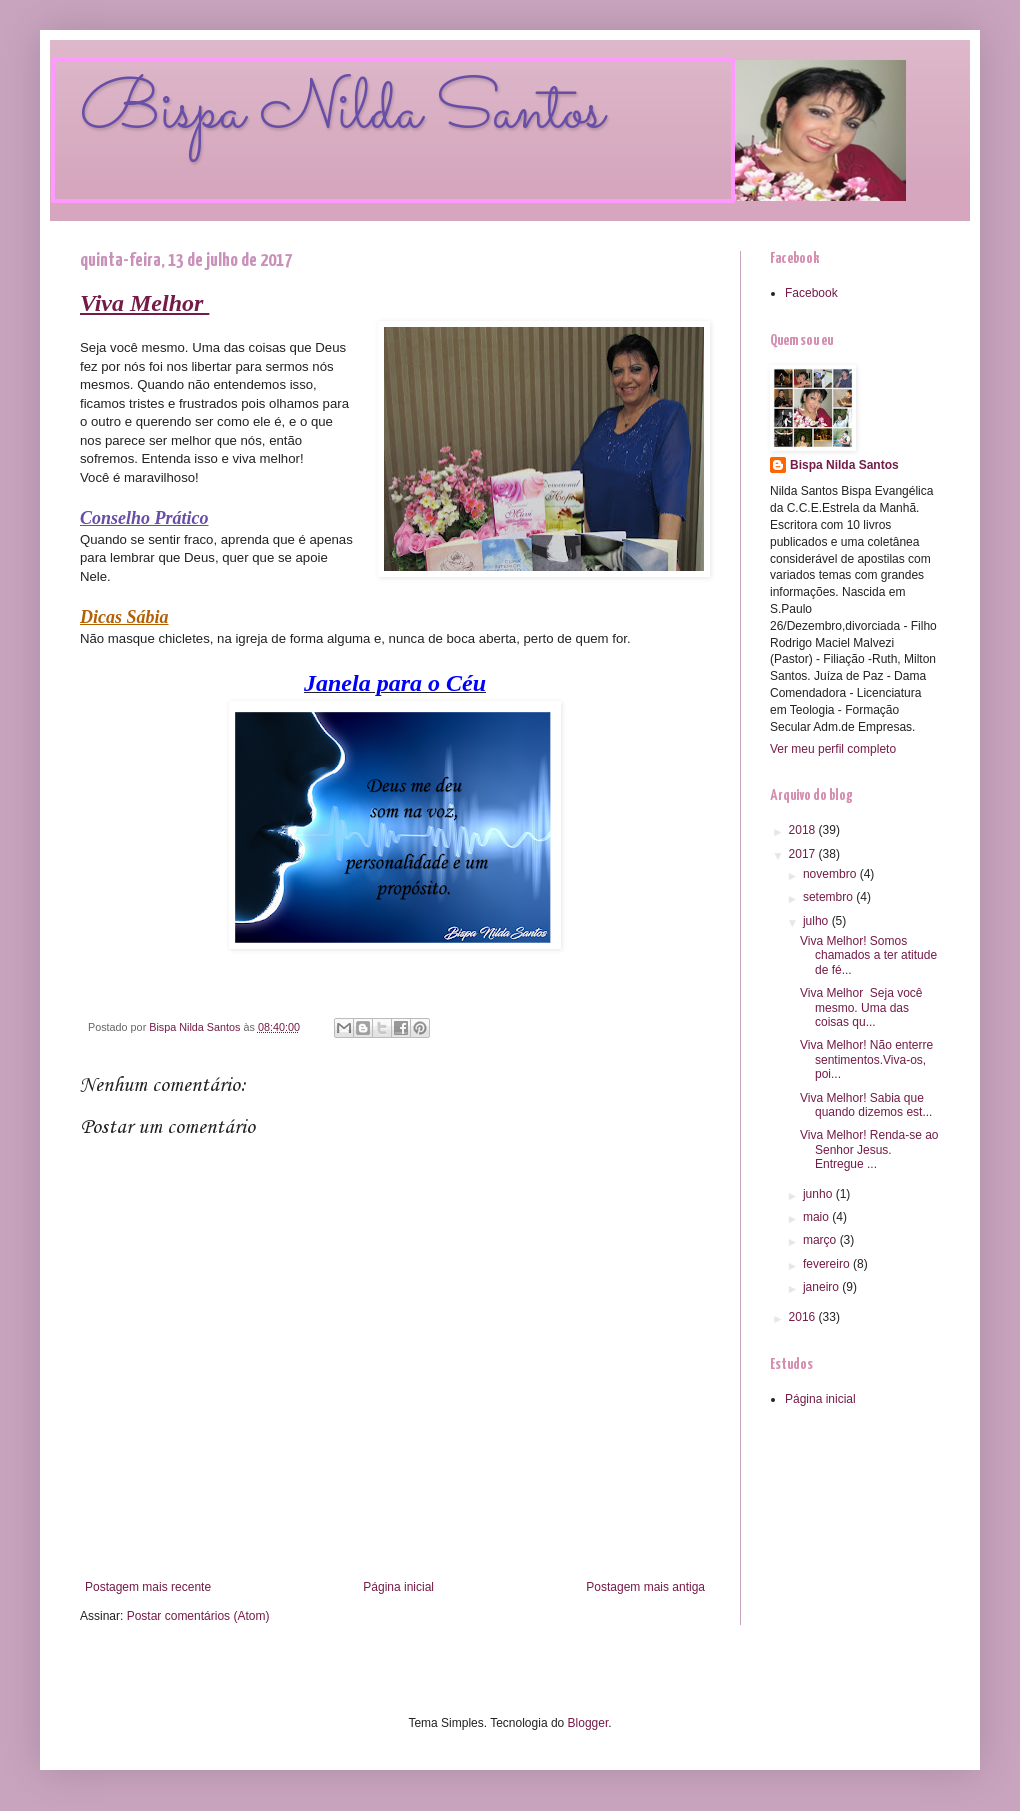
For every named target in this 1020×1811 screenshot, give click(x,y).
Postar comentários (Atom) (198, 1616)
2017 (804, 854)
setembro (829, 897)
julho (817, 921)
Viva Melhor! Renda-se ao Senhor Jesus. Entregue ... (869, 1149)
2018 (804, 830)
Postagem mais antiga (645, 1587)
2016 (804, 1317)
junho (819, 1194)
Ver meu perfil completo (833, 749)
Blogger (588, 1723)
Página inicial (398, 1587)
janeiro (822, 1287)
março (821, 1240)
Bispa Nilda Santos (342, 113)
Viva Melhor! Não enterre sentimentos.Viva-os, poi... (866, 1059)
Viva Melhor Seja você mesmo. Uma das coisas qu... (861, 1007)
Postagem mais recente (148, 1587)
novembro (831, 874)
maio (817, 1217)
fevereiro (828, 1264)
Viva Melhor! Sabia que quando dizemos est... (866, 1105)
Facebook (811, 293)
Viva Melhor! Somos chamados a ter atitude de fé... (868, 955)
